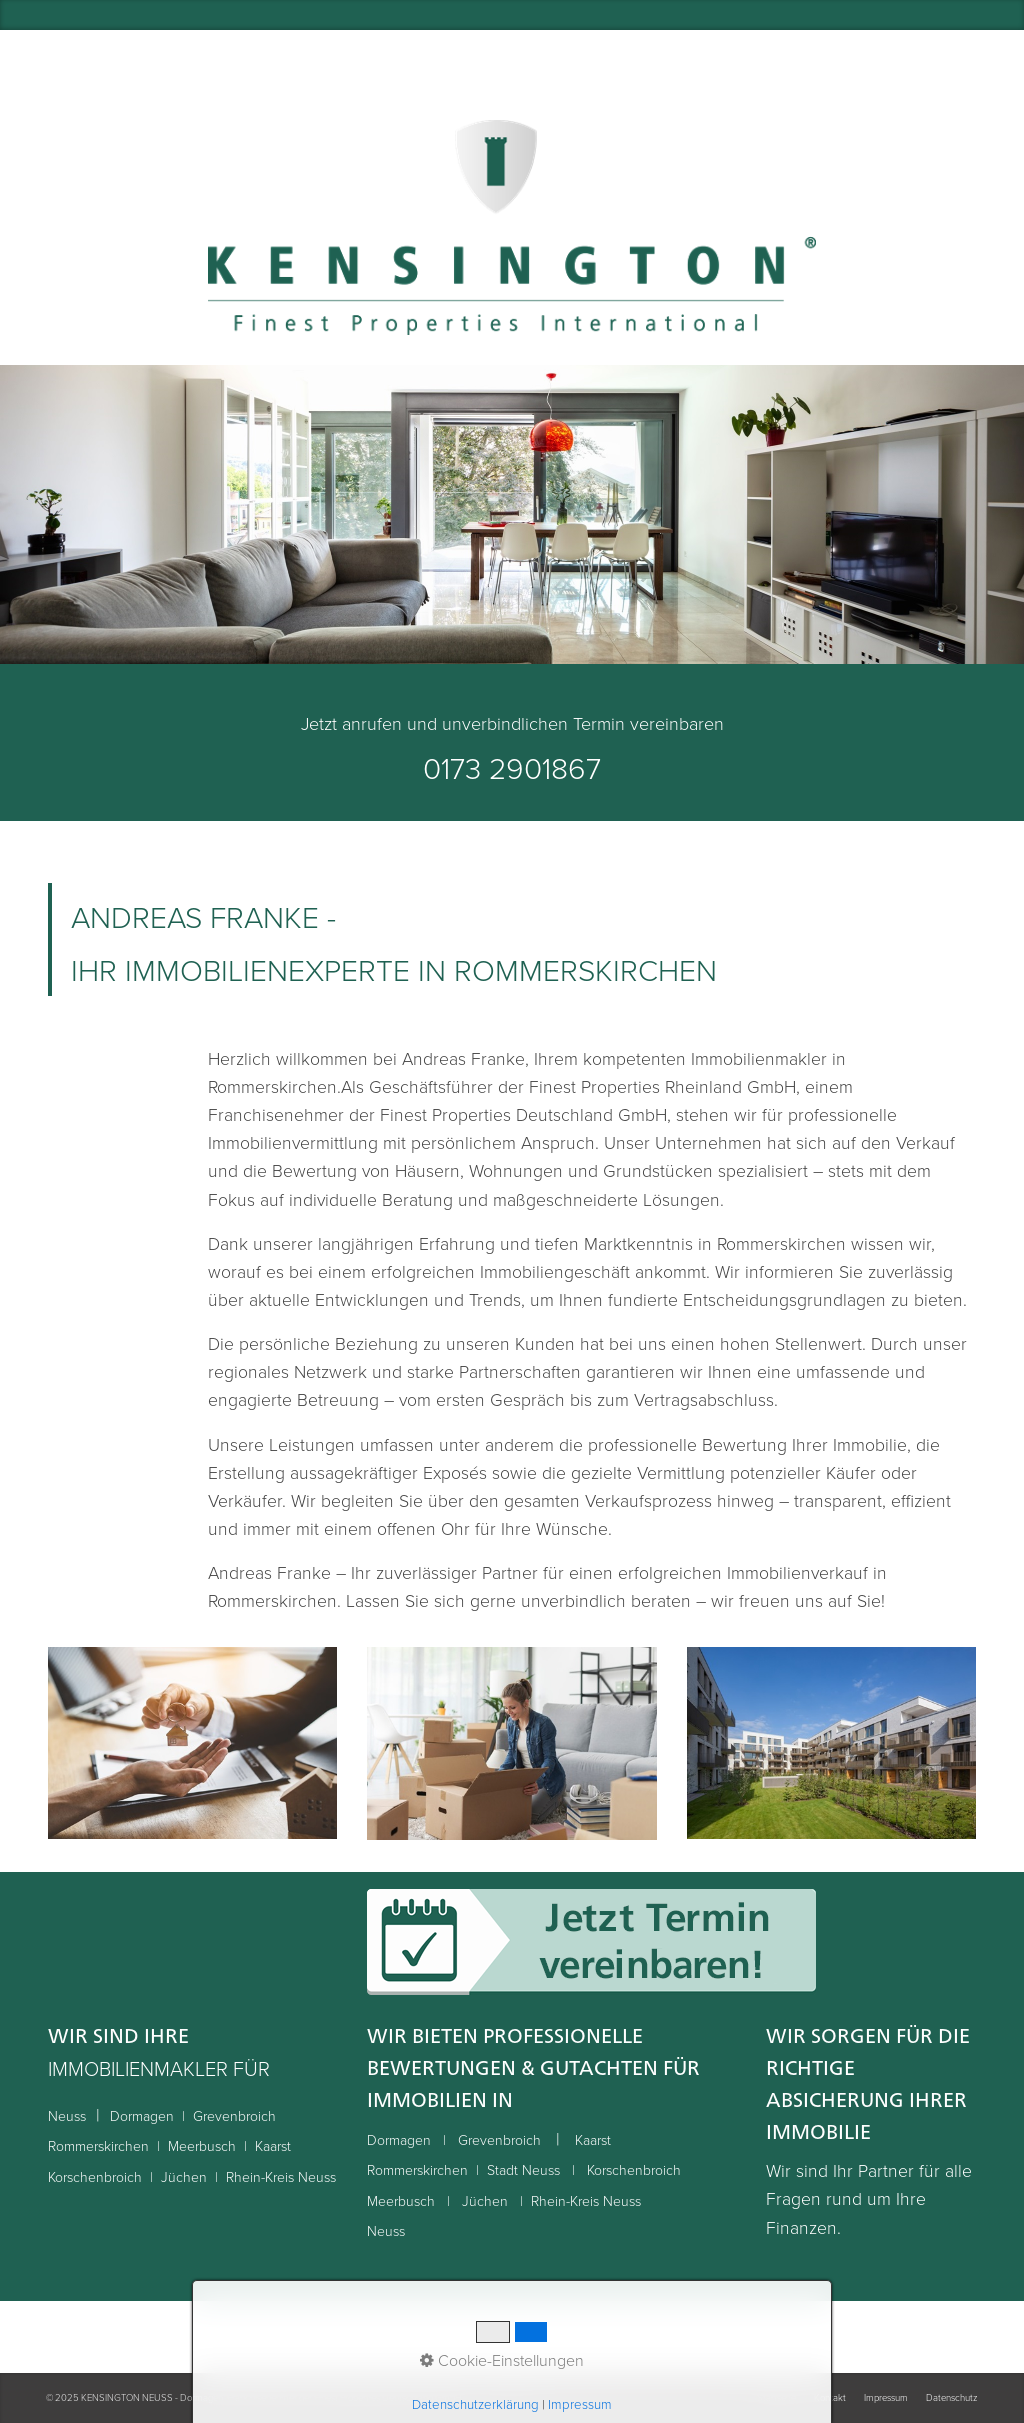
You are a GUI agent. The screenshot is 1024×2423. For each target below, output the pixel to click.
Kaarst (273, 2145)
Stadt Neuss (525, 2169)
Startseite (776, 2397)
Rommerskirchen (98, 2145)
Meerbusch (202, 2145)
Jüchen (184, 2176)
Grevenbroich (234, 2115)
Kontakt (830, 2397)
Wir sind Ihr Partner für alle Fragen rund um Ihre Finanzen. (869, 2198)
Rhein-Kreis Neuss (281, 2176)
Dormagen (142, 2115)
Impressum (886, 2397)
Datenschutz (952, 2397)
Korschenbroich (95, 2176)
